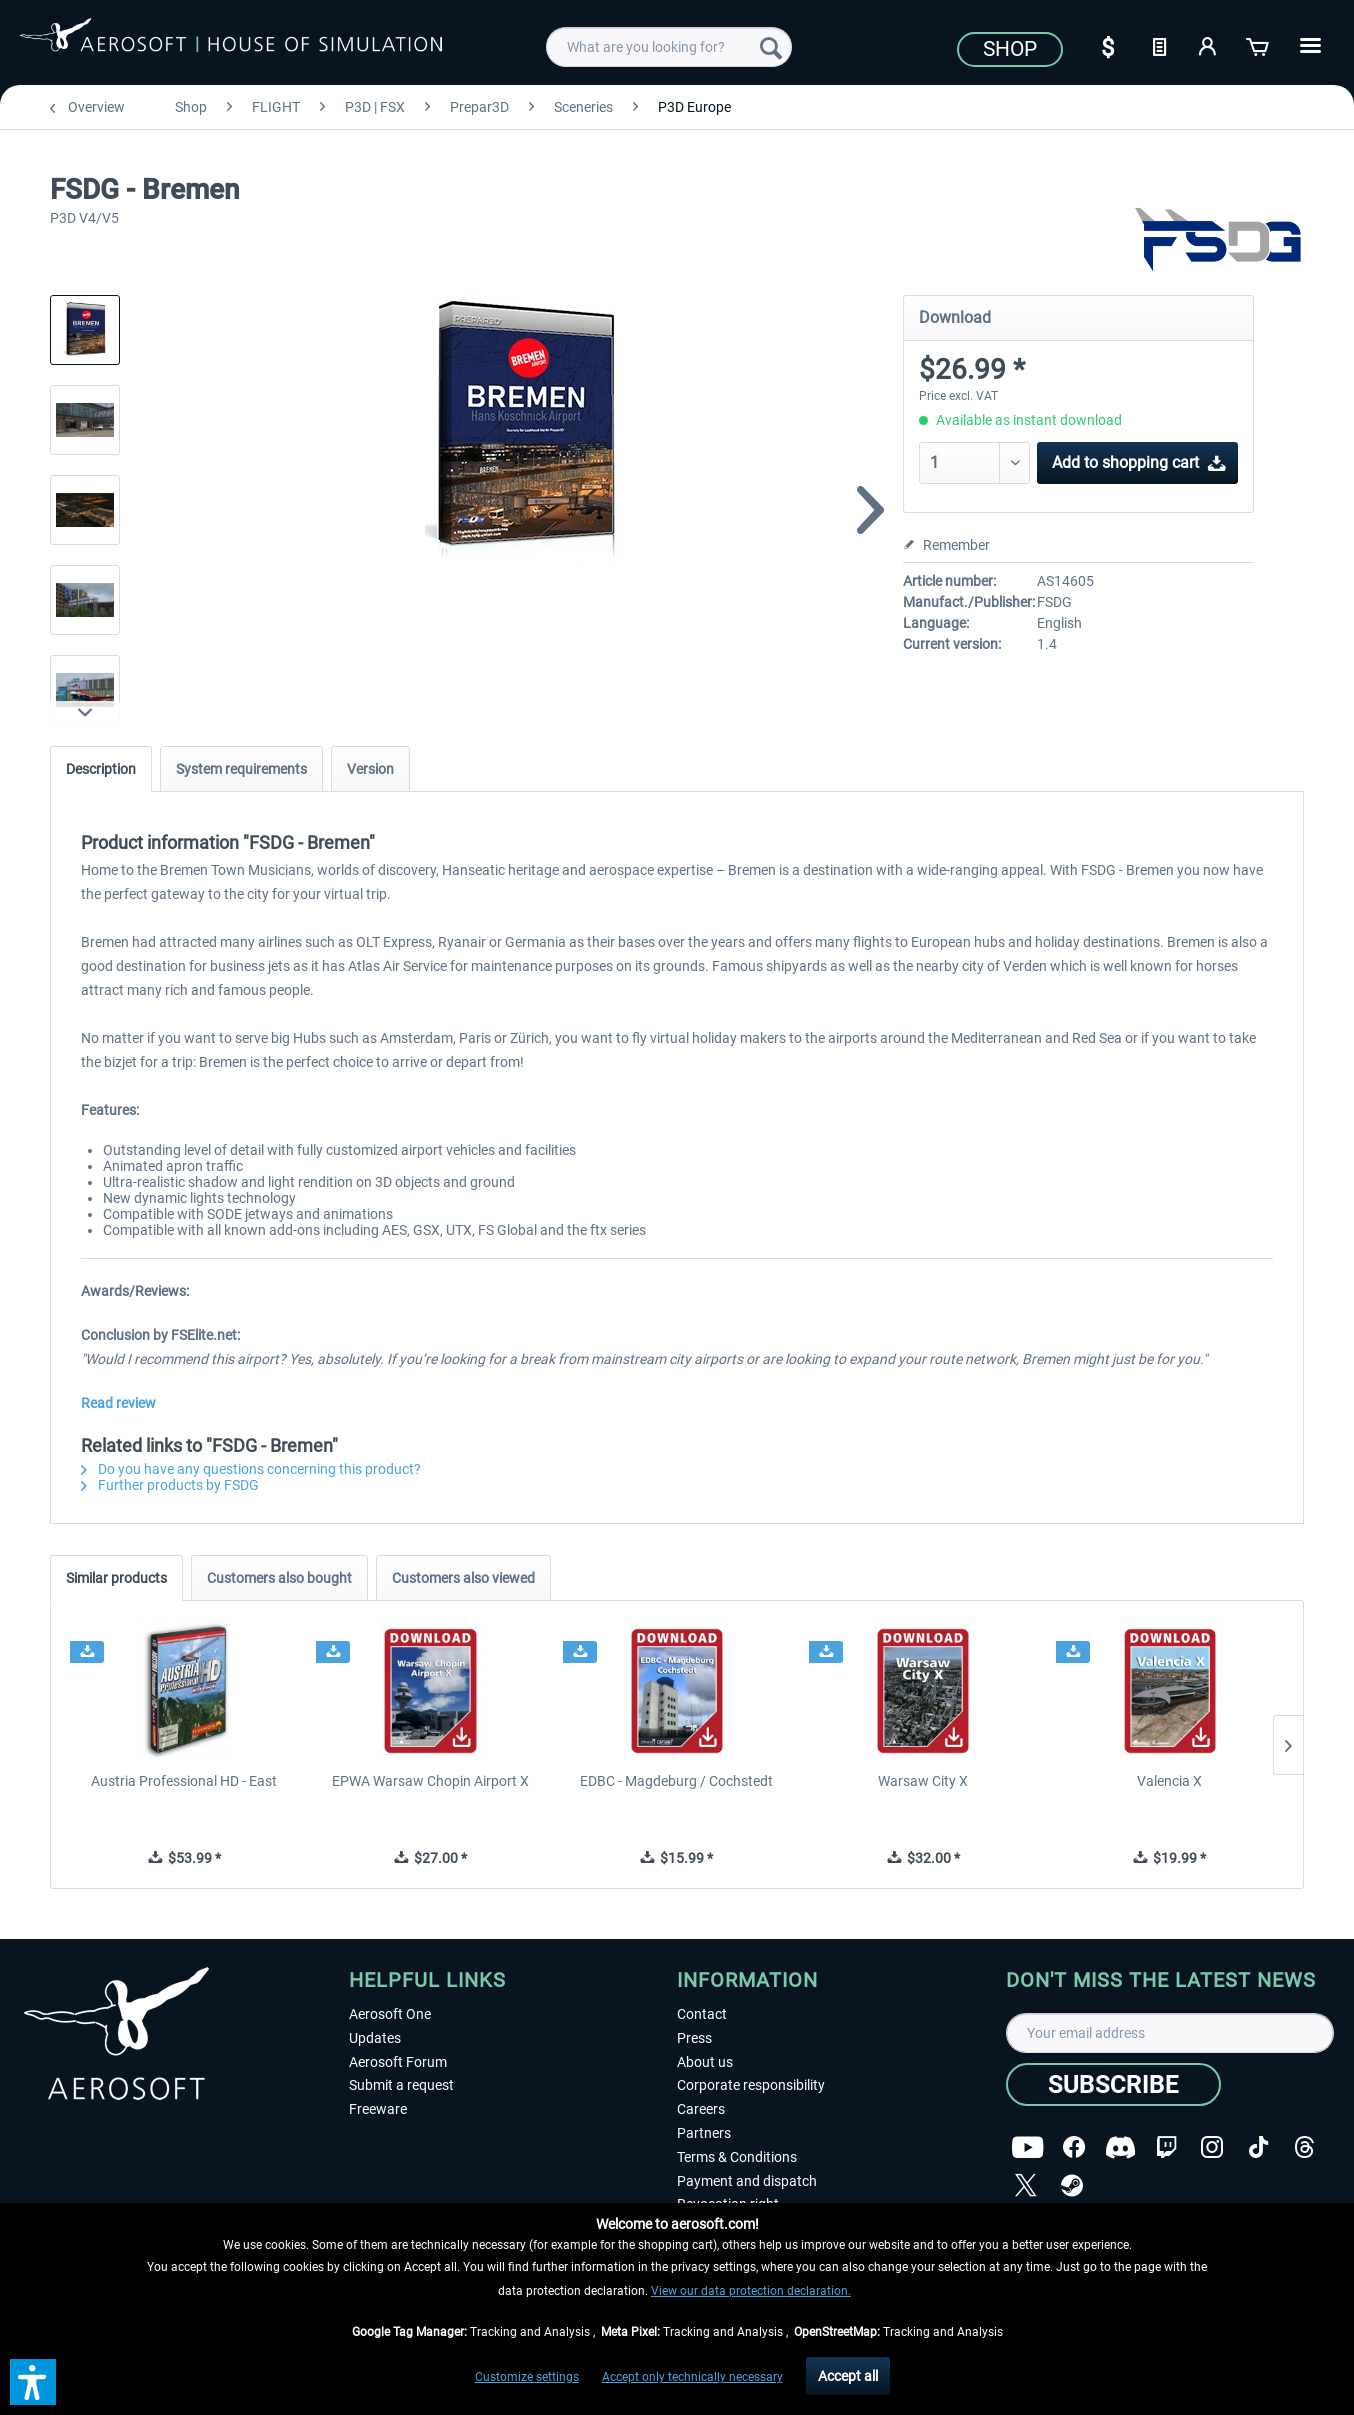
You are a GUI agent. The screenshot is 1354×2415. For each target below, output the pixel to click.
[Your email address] (1170, 2033)
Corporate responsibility (751, 2085)
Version (370, 769)
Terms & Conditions (737, 2157)
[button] (33, 2382)
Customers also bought (279, 1578)
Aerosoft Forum (398, 2062)
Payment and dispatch (747, 2181)
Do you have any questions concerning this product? (251, 1469)
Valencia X (1169, 1781)
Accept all (848, 2376)
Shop (1010, 49)
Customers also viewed (463, 1578)
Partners (704, 2133)
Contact (702, 2014)
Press (694, 2038)
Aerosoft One (390, 2014)
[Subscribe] (1113, 2084)
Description (101, 769)
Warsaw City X (923, 1781)
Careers (701, 2109)
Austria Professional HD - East (184, 1781)
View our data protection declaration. (751, 2291)
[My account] (1209, 45)
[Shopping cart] (1259, 45)
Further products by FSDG (170, 1485)
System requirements (241, 769)
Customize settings (527, 2377)
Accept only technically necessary (692, 2377)
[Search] (771, 47)
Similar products (116, 1578)
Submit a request (401, 2085)
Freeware (378, 2109)
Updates (375, 2038)
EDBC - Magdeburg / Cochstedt (676, 1781)
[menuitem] (669, 47)
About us (705, 2062)
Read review (118, 1403)
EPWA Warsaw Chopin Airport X (430, 1781)
